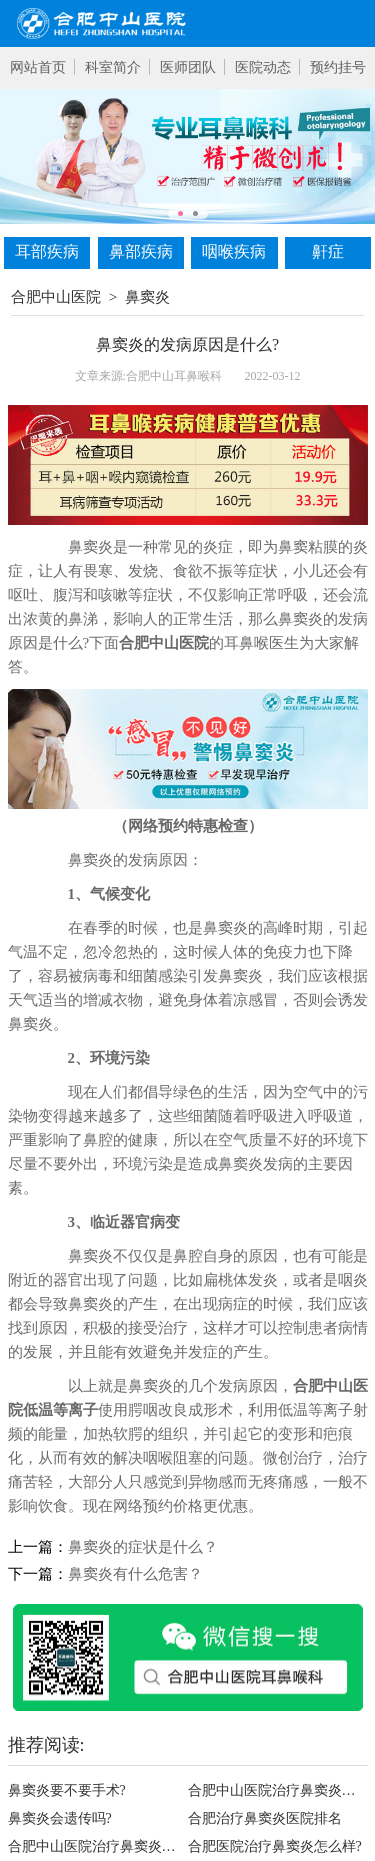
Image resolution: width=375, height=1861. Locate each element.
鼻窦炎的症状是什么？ (143, 1547)
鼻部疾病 (141, 251)
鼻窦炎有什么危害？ (135, 1574)
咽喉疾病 (234, 251)
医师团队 (188, 67)
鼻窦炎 (147, 297)
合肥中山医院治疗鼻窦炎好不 (278, 1790)
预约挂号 (338, 67)
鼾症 (328, 251)
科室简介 (113, 67)
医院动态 (263, 67)
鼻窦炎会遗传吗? (60, 1818)
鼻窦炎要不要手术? (67, 1790)
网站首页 (38, 67)
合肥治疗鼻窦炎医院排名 (265, 1818)
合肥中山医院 (56, 297)
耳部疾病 (47, 251)
